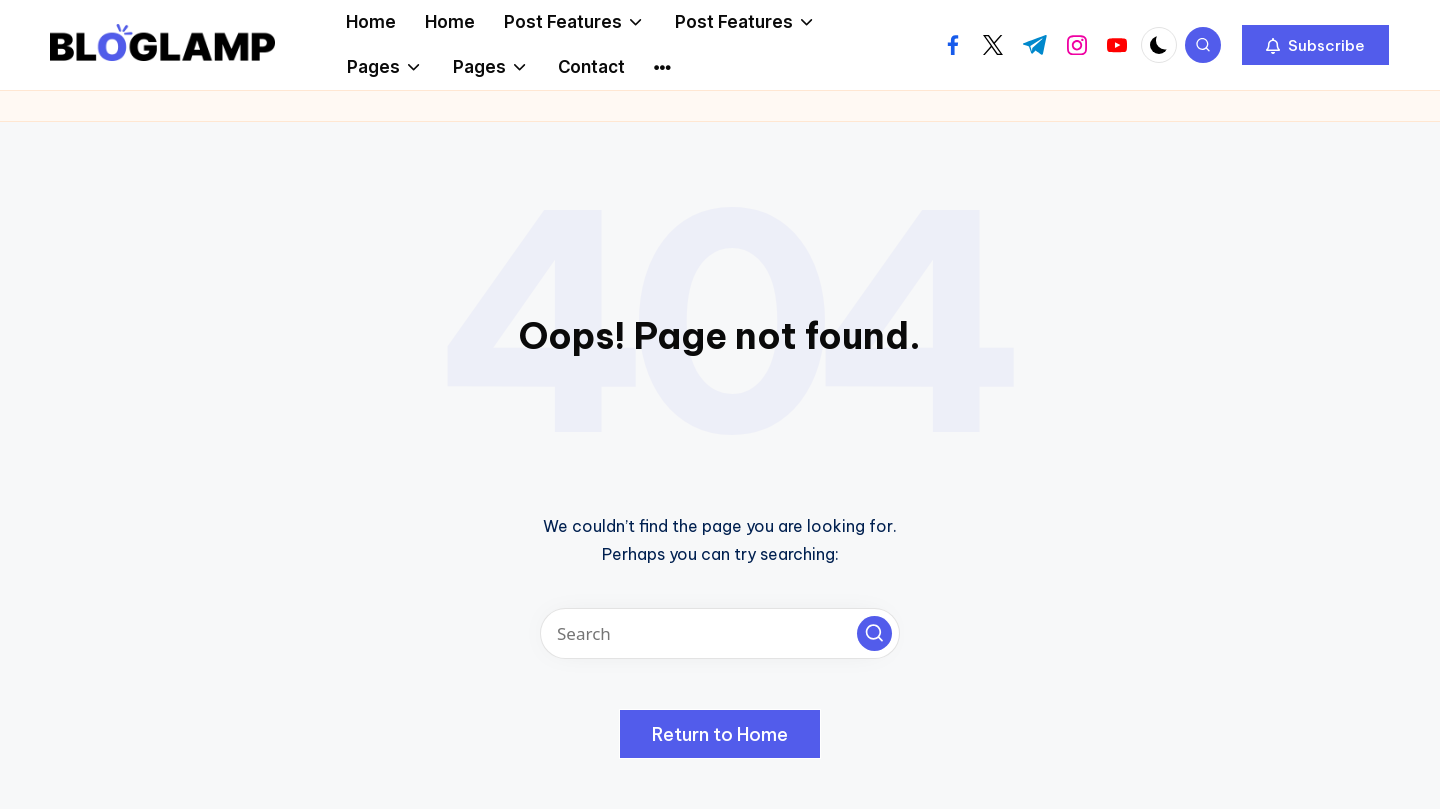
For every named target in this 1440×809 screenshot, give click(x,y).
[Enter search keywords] (720, 633)
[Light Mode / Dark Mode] (1159, 45)
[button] (1315, 45)
